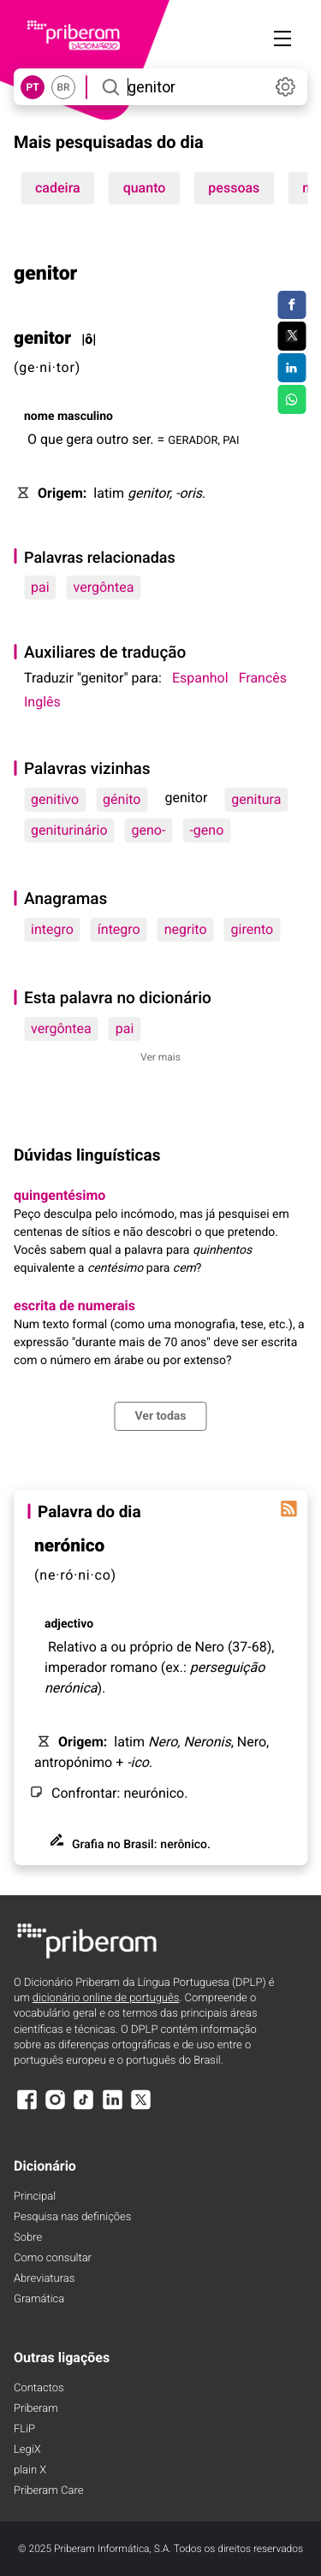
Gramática (39, 2299)
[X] (141, 2108)
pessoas (233, 188)
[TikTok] (84, 2108)
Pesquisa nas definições (72, 2217)
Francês (263, 678)
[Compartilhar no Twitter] (291, 336)
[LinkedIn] (112, 2108)
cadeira (57, 188)
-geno (206, 830)
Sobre (28, 2237)
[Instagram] (55, 2108)
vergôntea (104, 587)
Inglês (42, 702)
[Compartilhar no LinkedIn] (291, 367)
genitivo (55, 799)
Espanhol (200, 678)
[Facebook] (26, 2108)
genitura (256, 799)
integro (52, 929)
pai (40, 587)
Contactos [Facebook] (39, 2388)
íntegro (119, 929)
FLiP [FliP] (24, 2429)
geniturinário (69, 830)
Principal (35, 2196)
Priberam (36, 2408)
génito (121, 799)
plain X (30, 2470)
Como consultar (53, 2258)
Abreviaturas (44, 2278)
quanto (144, 188)
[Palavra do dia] (288, 1508)
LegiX (27, 2449)
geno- (149, 830)
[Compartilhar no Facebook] (291, 305)
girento (252, 929)
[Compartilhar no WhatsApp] (291, 399)
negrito (185, 929)
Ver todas (160, 1416)
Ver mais (160, 1057)
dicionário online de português (106, 1998)
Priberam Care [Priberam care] (48, 2490)
